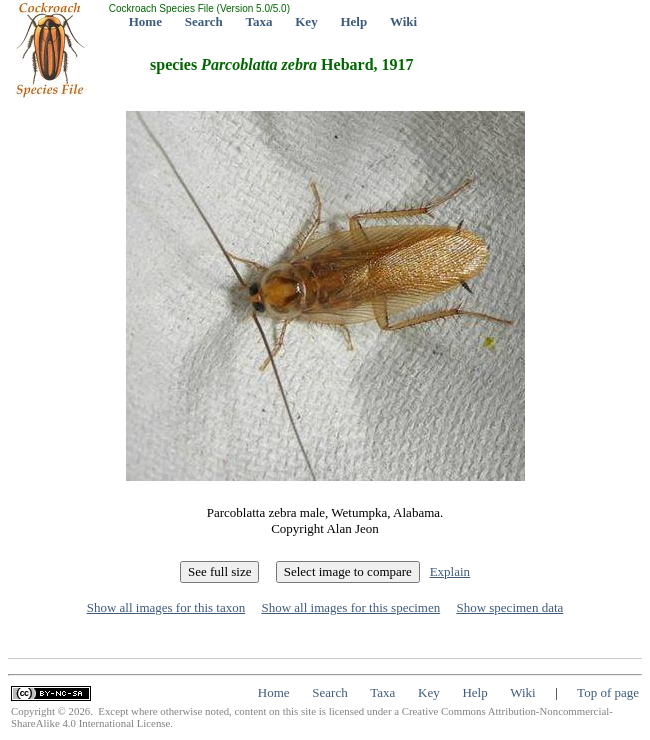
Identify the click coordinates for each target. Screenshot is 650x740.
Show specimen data (509, 607)
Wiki (403, 21)
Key (306, 21)
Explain (450, 571)
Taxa (259, 21)
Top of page (608, 692)
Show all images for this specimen (350, 607)
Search (204, 21)
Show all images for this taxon (166, 607)
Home (145, 21)
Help (353, 21)
